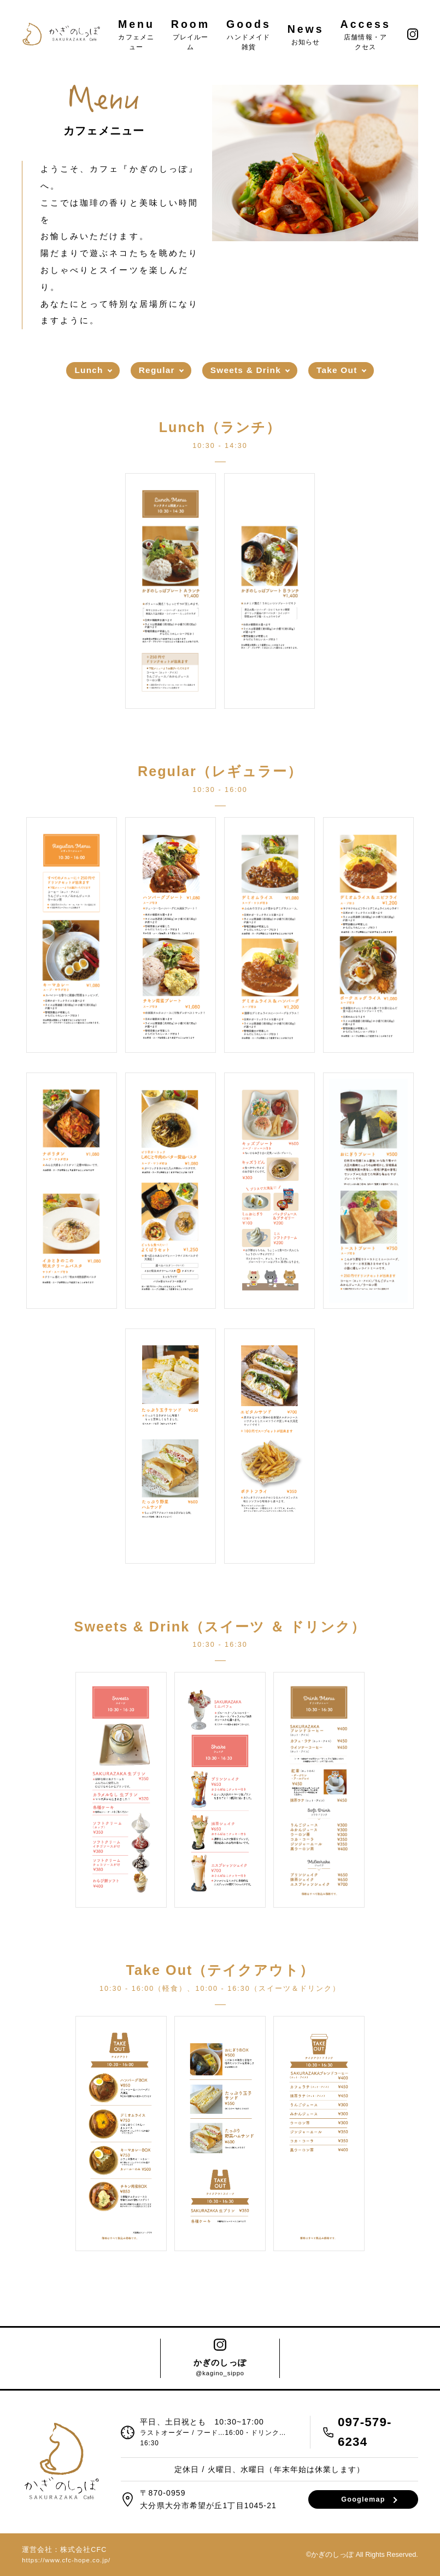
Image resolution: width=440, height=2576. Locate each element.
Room (190, 34)
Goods (248, 34)
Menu (136, 34)
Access (366, 34)
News (306, 34)
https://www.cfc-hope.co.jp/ (66, 2560)
